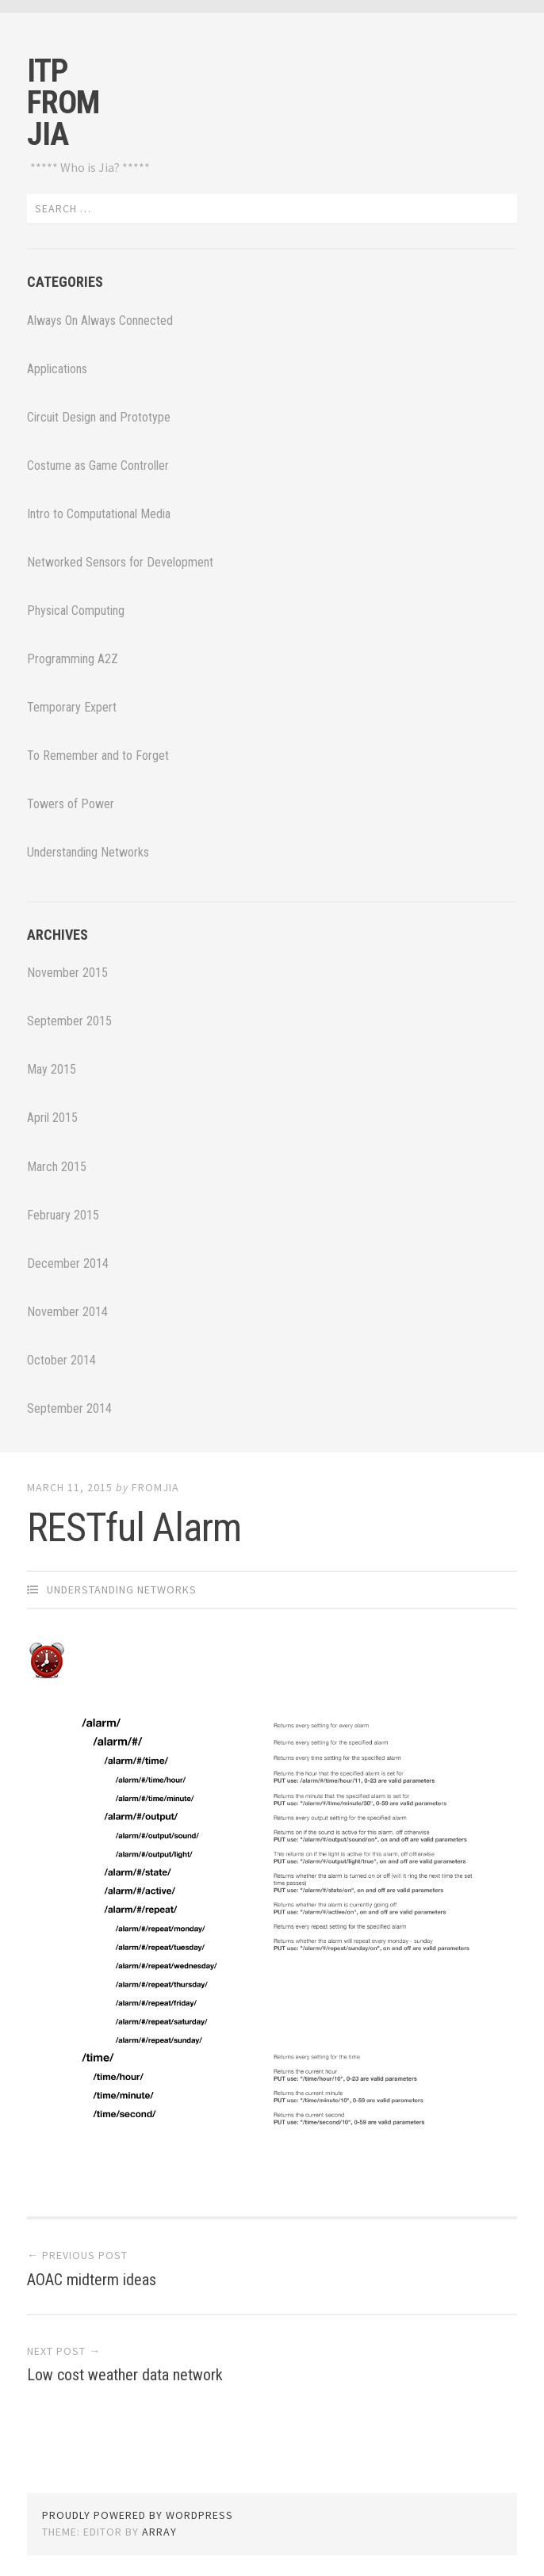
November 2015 (67, 972)
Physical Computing (76, 610)
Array (159, 2531)
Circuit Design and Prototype (98, 417)
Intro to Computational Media (98, 513)
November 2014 (67, 1311)
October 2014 (61, 1360)
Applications (57, 368)
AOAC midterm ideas (91, 2279)
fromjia (155, 1487)
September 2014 (69, 1408)
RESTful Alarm (134, 1528)
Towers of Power (70, 803)
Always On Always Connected (100, 320)
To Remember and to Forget (98, 755)
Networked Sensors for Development (120, 562)
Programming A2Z (72, 658)
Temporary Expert (72, 707)
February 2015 (63, 1215)
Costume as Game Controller (98, 465)
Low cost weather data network (125, 2374)
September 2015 (69, 1020)
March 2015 (56, 1166)
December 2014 (68, 1263)
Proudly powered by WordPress (137, 2515)
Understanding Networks (88, 852)
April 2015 (52, 1117)
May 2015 (51, 1069)
